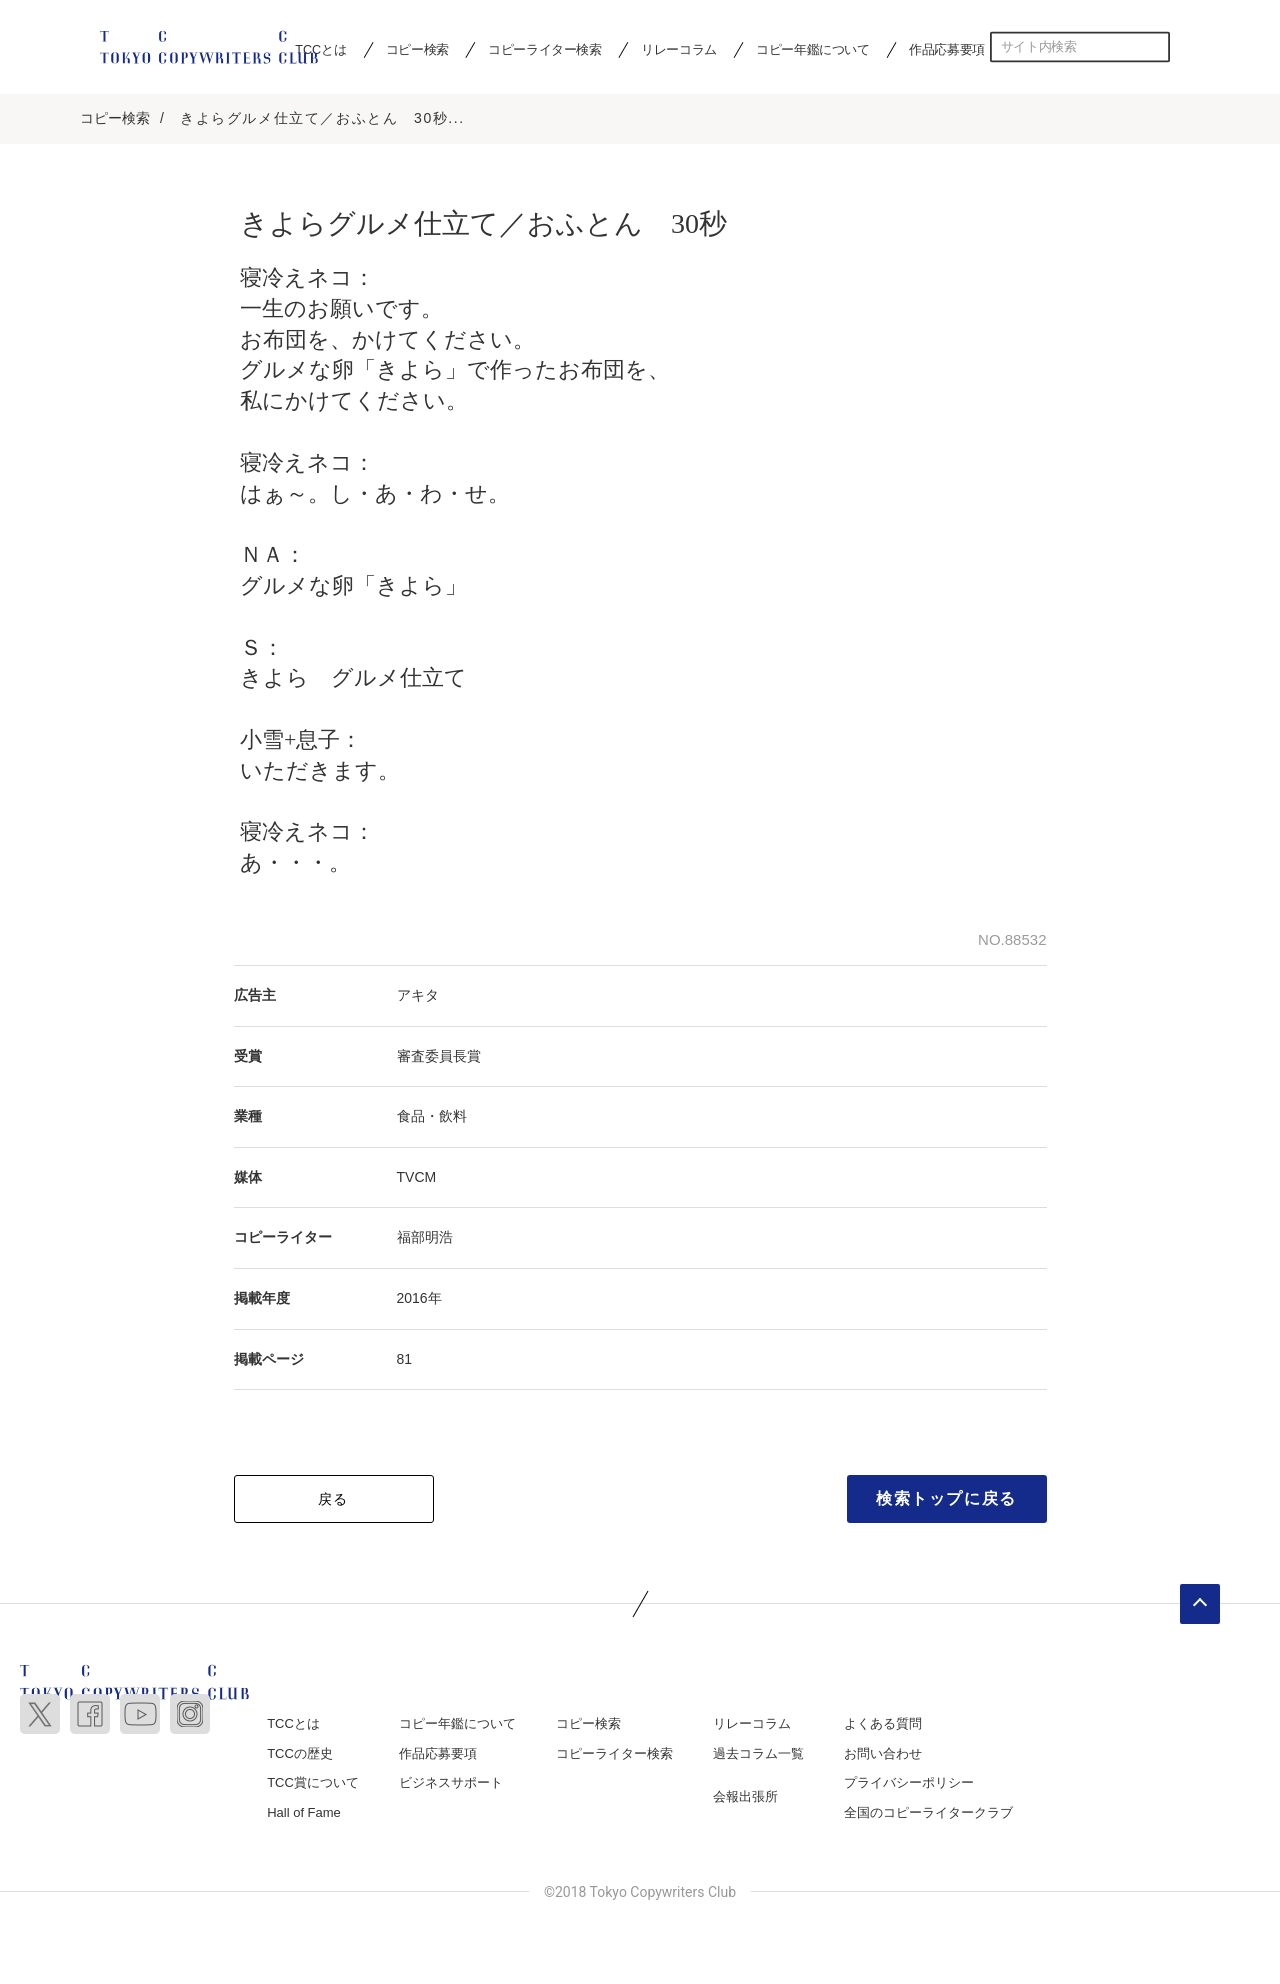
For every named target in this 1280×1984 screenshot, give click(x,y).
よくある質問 (883, 1725)
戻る (333, 1501)
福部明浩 (425, 1239)
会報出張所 (745, 1798)
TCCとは (293, 1725)
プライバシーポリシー (909, 1784)
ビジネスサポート (451, 1784)
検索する (1155, 47)
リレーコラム (679, 49)
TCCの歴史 (300, 1755)
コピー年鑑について (812, 49)
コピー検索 (417, 49)
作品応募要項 (947, 49)
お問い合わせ (883, 1755)
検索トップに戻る (946, 1500)
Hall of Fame (304, 1814)
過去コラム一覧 (758, 1755)
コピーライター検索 (544, 49)
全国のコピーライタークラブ (928, 1814)
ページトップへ (1200, 1606)
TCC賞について (313, 1784)
